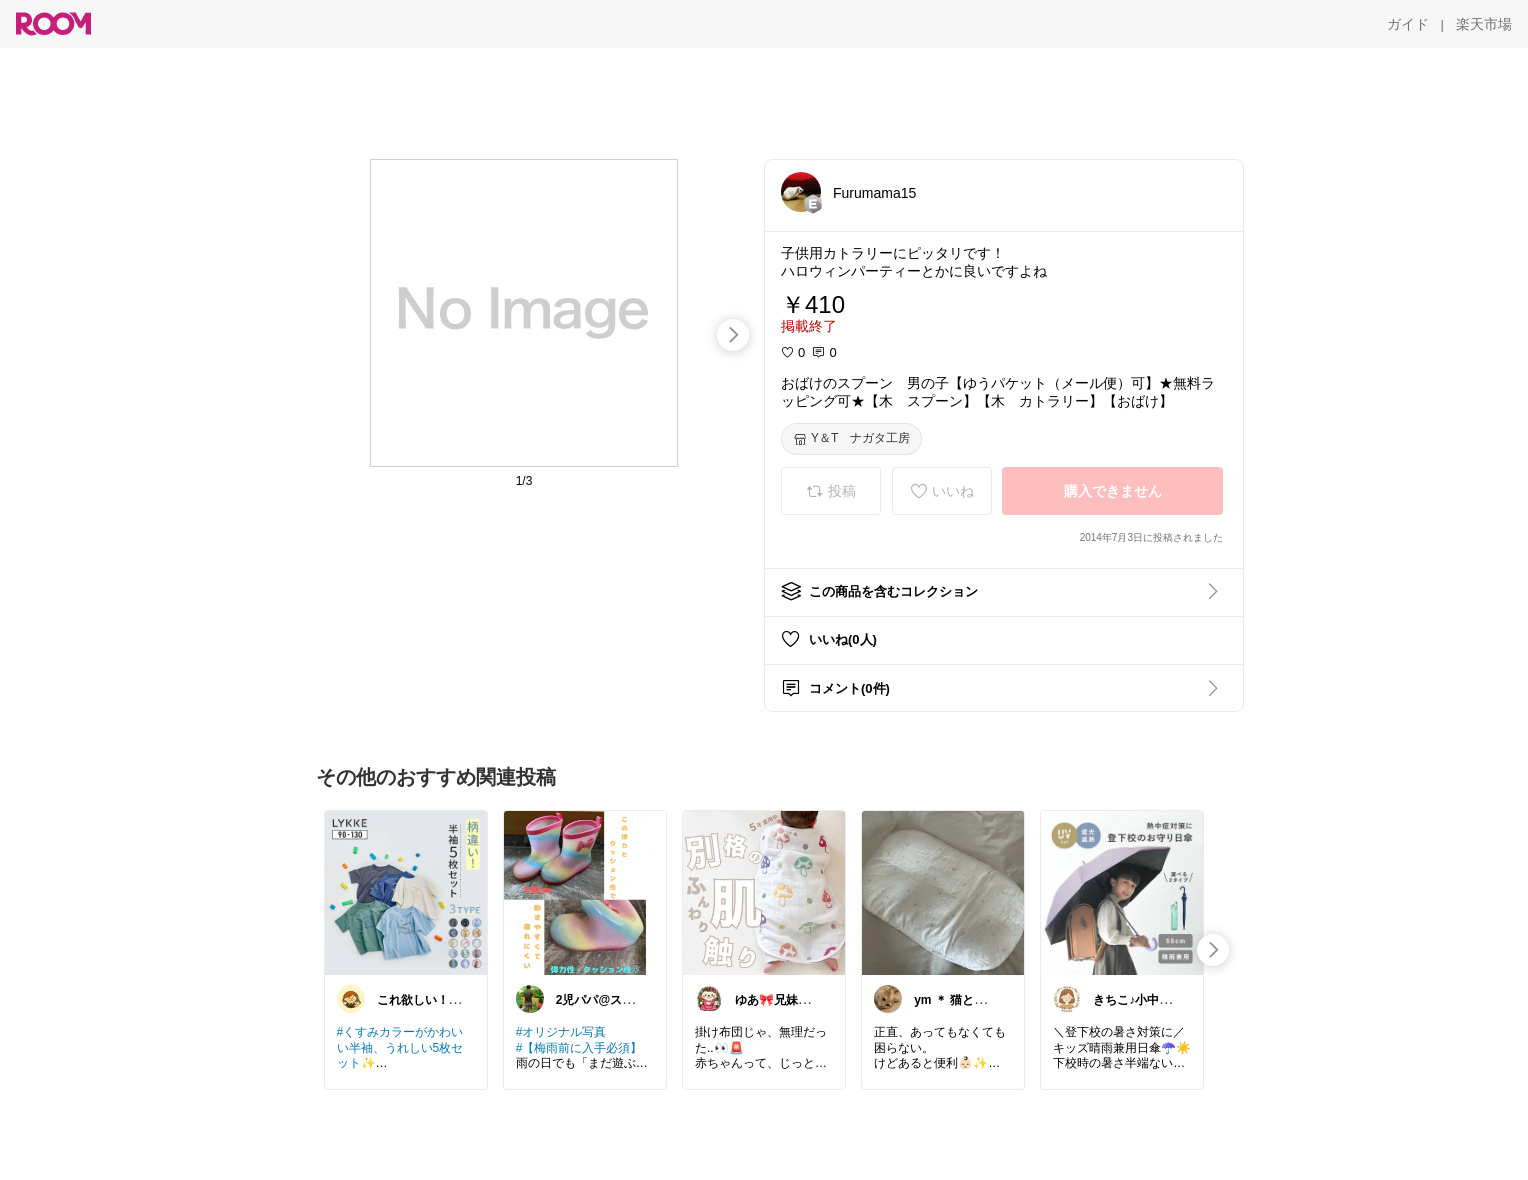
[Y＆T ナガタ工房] (851, 439)
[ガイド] (1408, 24)
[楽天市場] (1484, 24)
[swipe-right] (733, 335)
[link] (406, 892)
